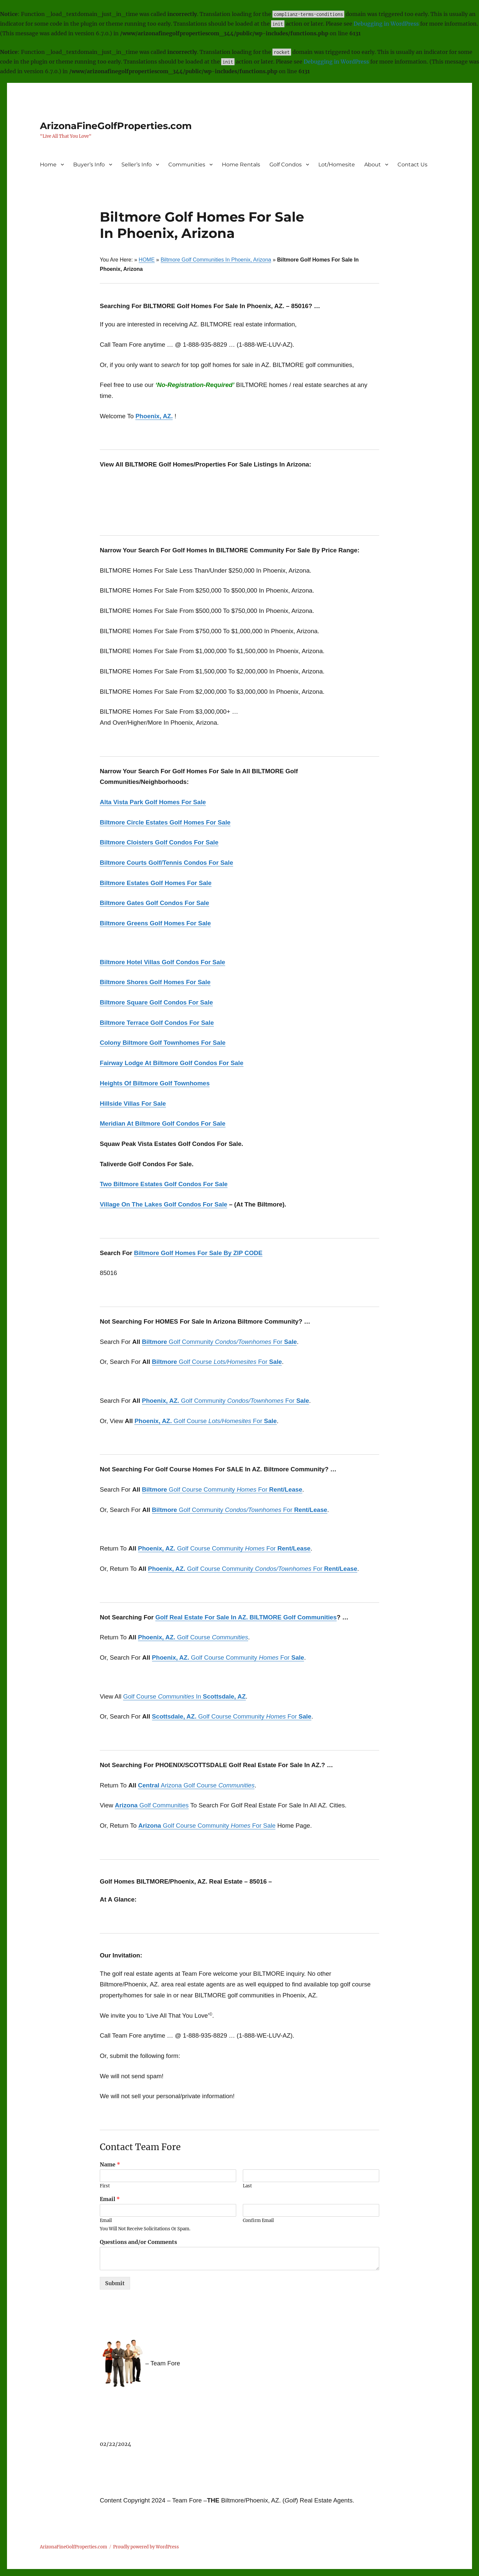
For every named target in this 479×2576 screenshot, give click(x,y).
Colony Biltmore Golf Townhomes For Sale (163, 1042)
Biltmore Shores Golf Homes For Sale (155, 982)
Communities (186, 164)
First (105, 2186)
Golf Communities (152, 1805)
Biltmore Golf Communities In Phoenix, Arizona (216, 260)
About (372, 164)
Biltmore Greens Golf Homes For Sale (155, 923)
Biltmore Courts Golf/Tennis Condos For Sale (166, 862)
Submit (115, 2283)
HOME (147, 260)
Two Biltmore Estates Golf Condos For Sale (164, 1184)
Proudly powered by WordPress (146, 2547)
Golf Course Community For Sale (207, 1825)
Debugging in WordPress (386, 23)
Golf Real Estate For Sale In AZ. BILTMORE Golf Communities (246, 1617)
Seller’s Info (136, 164)
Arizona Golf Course (196, 1785)
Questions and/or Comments (138, 2242)
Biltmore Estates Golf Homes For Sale (156, 882)
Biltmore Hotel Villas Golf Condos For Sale (162, 962)
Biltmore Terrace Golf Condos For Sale (157, 1022)
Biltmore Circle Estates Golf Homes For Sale (165, 822)
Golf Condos (285, 164)
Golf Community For (219, 1341)
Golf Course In (184, 1696)
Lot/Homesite (336, 164)
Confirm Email (258, 2220)
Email (110, 2199)
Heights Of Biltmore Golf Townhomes (155, 1083)
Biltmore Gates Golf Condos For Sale (154, 902)
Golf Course (193, 1637)
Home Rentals (241, 164)
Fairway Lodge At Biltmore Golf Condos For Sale (171, 1062)
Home (48, 164)
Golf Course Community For (222, 1489)
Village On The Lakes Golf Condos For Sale (163, 1204)
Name (110, 2164)
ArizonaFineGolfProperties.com (116, 125)
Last (247, 2186)
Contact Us (412, 164)
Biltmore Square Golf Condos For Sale (156, 1002)
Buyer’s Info (89, 164)
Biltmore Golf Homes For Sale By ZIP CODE (198, 1252)
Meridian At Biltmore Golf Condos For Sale (163, 1123)
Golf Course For (217, 1361)
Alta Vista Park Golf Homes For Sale (153, 802)
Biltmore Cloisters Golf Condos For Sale (159, 842)
